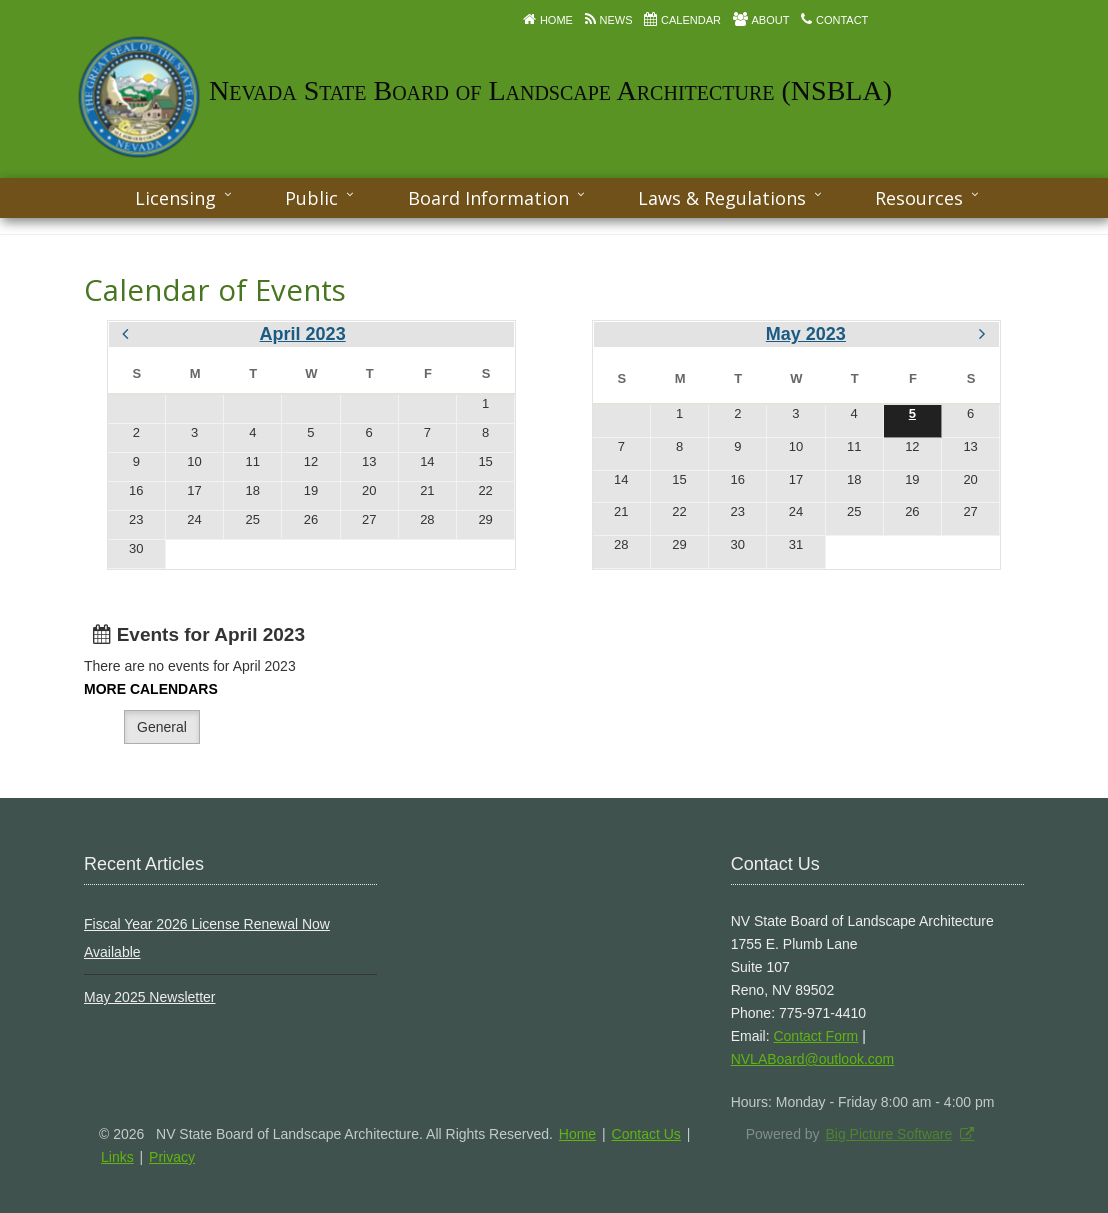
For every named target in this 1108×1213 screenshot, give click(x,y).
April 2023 (303, 334)
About (771, 20)
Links (117, 1157)
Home (556, 20)
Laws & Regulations (722, 198)
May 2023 (806, 334)
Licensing (175, 198)
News (615, 20)
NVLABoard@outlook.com (813, 1059)
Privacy (172, 1157)
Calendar (691, 20)
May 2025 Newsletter (150, 997)
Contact (842, 20)
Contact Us (646, 1134)
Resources (919, 198)
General (162, 727)
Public (311, 198)
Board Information (488, 198)
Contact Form (815, 1036)
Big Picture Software (888, 1134)
